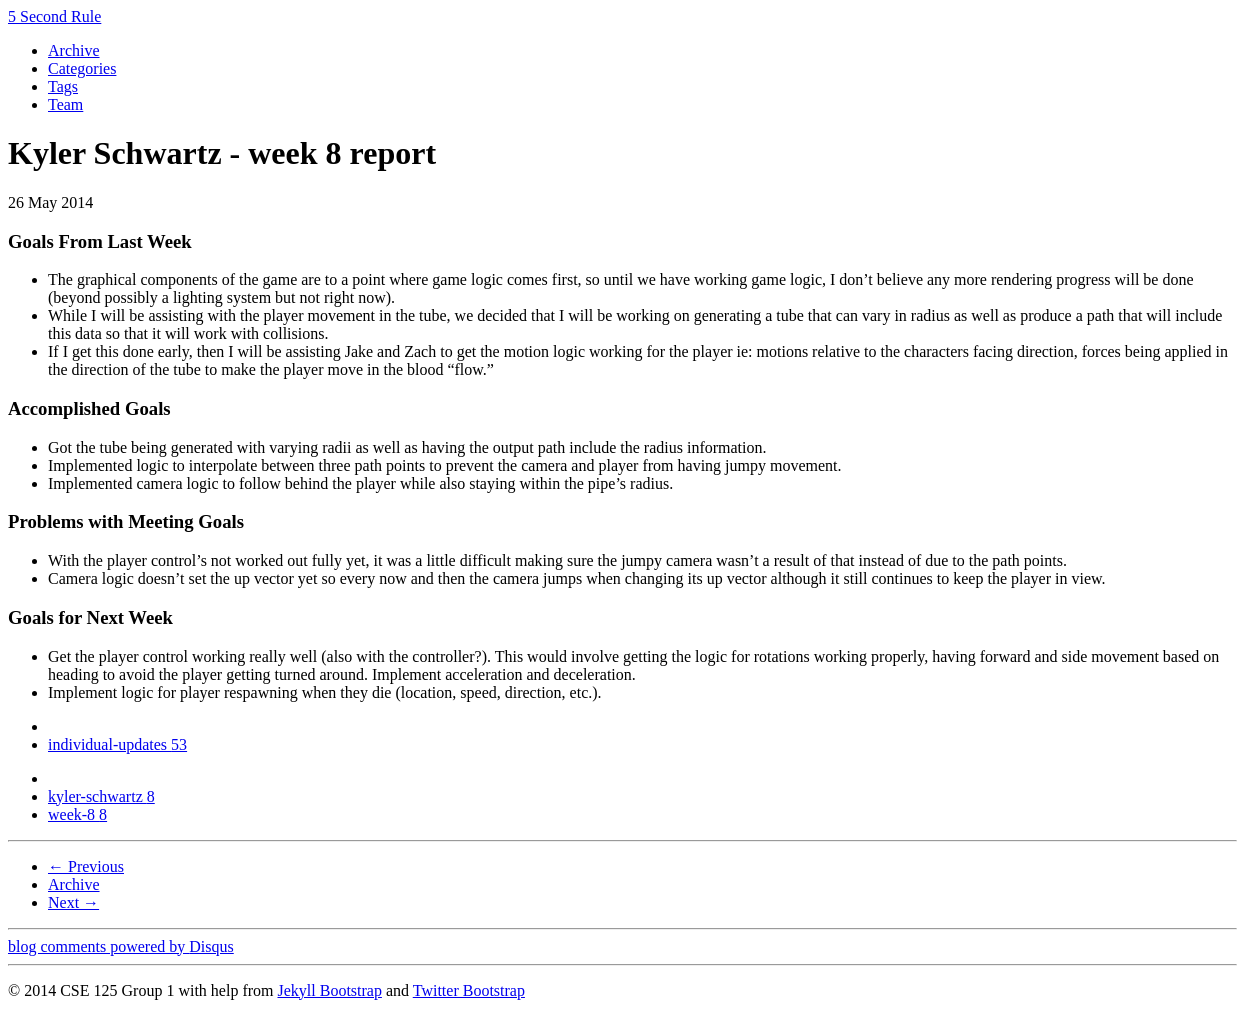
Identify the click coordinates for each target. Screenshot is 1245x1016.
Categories (82, 68)
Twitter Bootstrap (469, 990)
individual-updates (117, 744)
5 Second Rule (54, 16)
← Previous (86, 866)
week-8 (77, 814)
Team (65, 104)
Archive (74, 50)
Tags (63, 86)
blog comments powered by (121, 946)
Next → (73, 902)
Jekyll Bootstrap (329, 990)
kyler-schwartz (101, 796)
